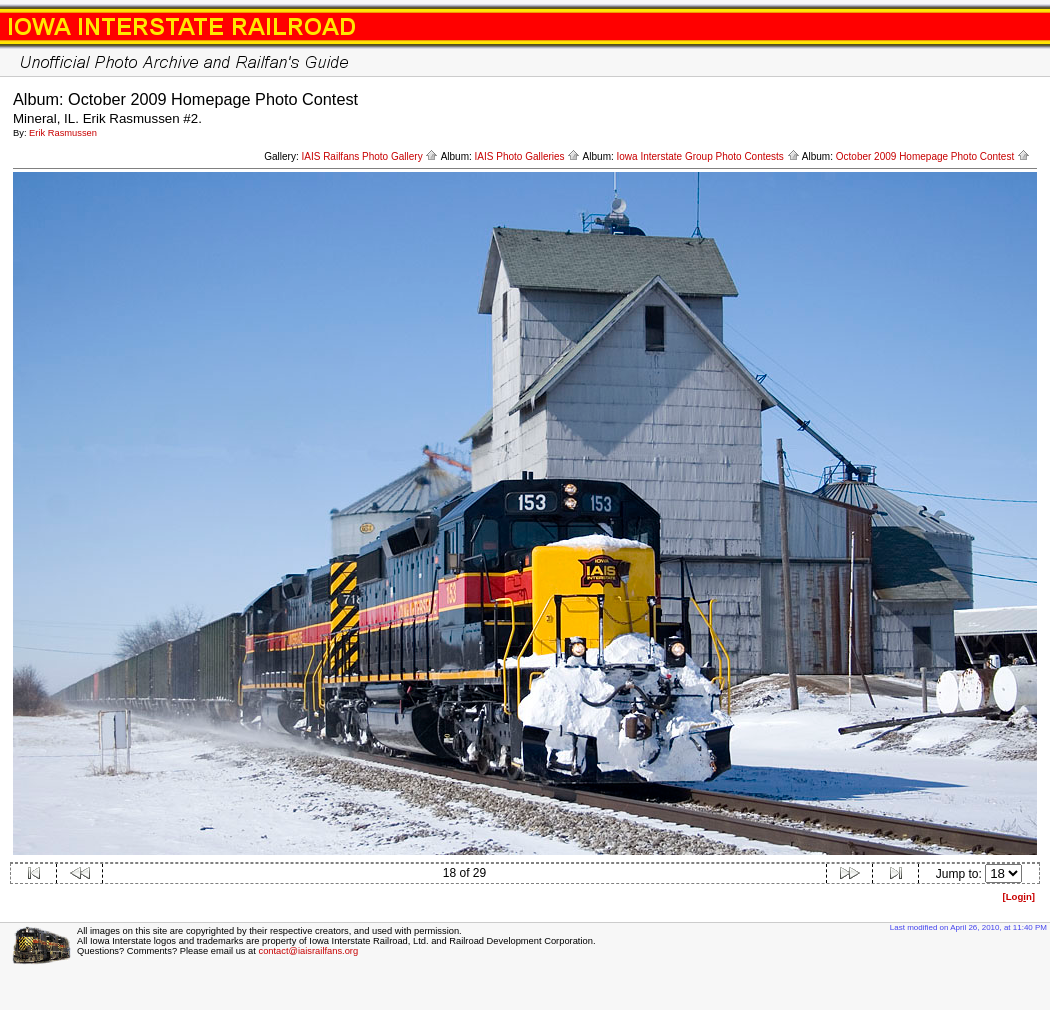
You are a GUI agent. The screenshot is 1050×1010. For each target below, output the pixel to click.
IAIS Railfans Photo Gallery (369, 156)
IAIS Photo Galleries (528, 156)
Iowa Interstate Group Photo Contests (708, 156)
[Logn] (1018, 896)
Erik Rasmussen (63, 133)
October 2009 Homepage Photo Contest (933, 156)
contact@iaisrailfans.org (308, 951)
